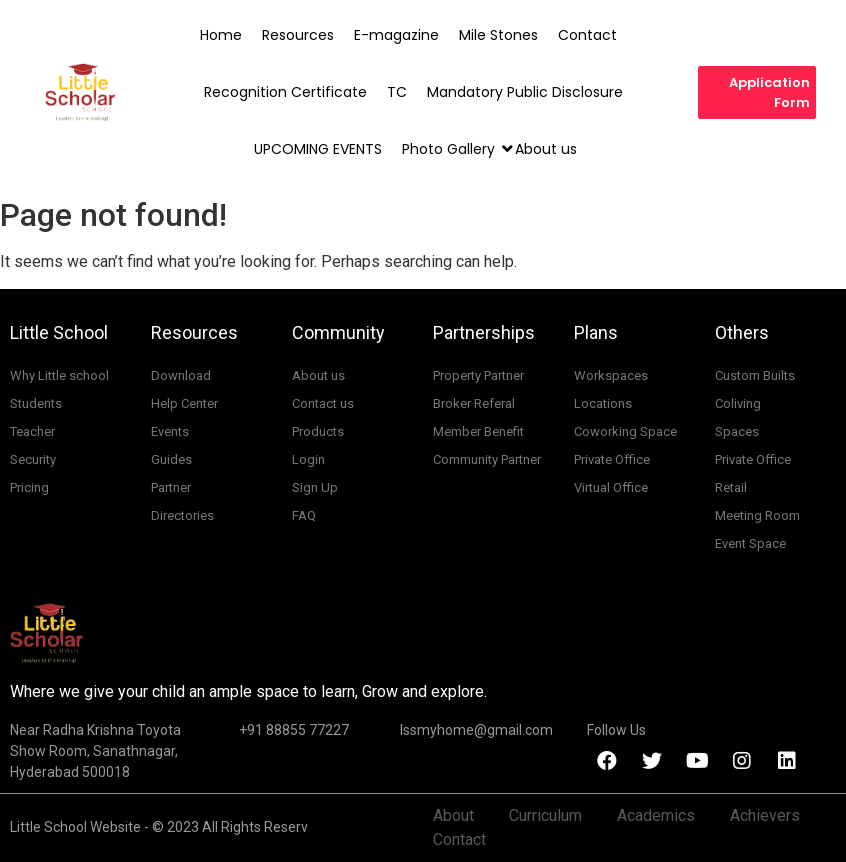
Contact (587, 35)
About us (546, 149)
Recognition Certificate (285, 92)
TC (397, 92)
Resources (298, 35)
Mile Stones (498, 35)
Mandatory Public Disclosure (525, 92)
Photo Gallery (450, 149)
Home (221, 35)
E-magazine (396, 35)
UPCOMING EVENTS (318, 149)
